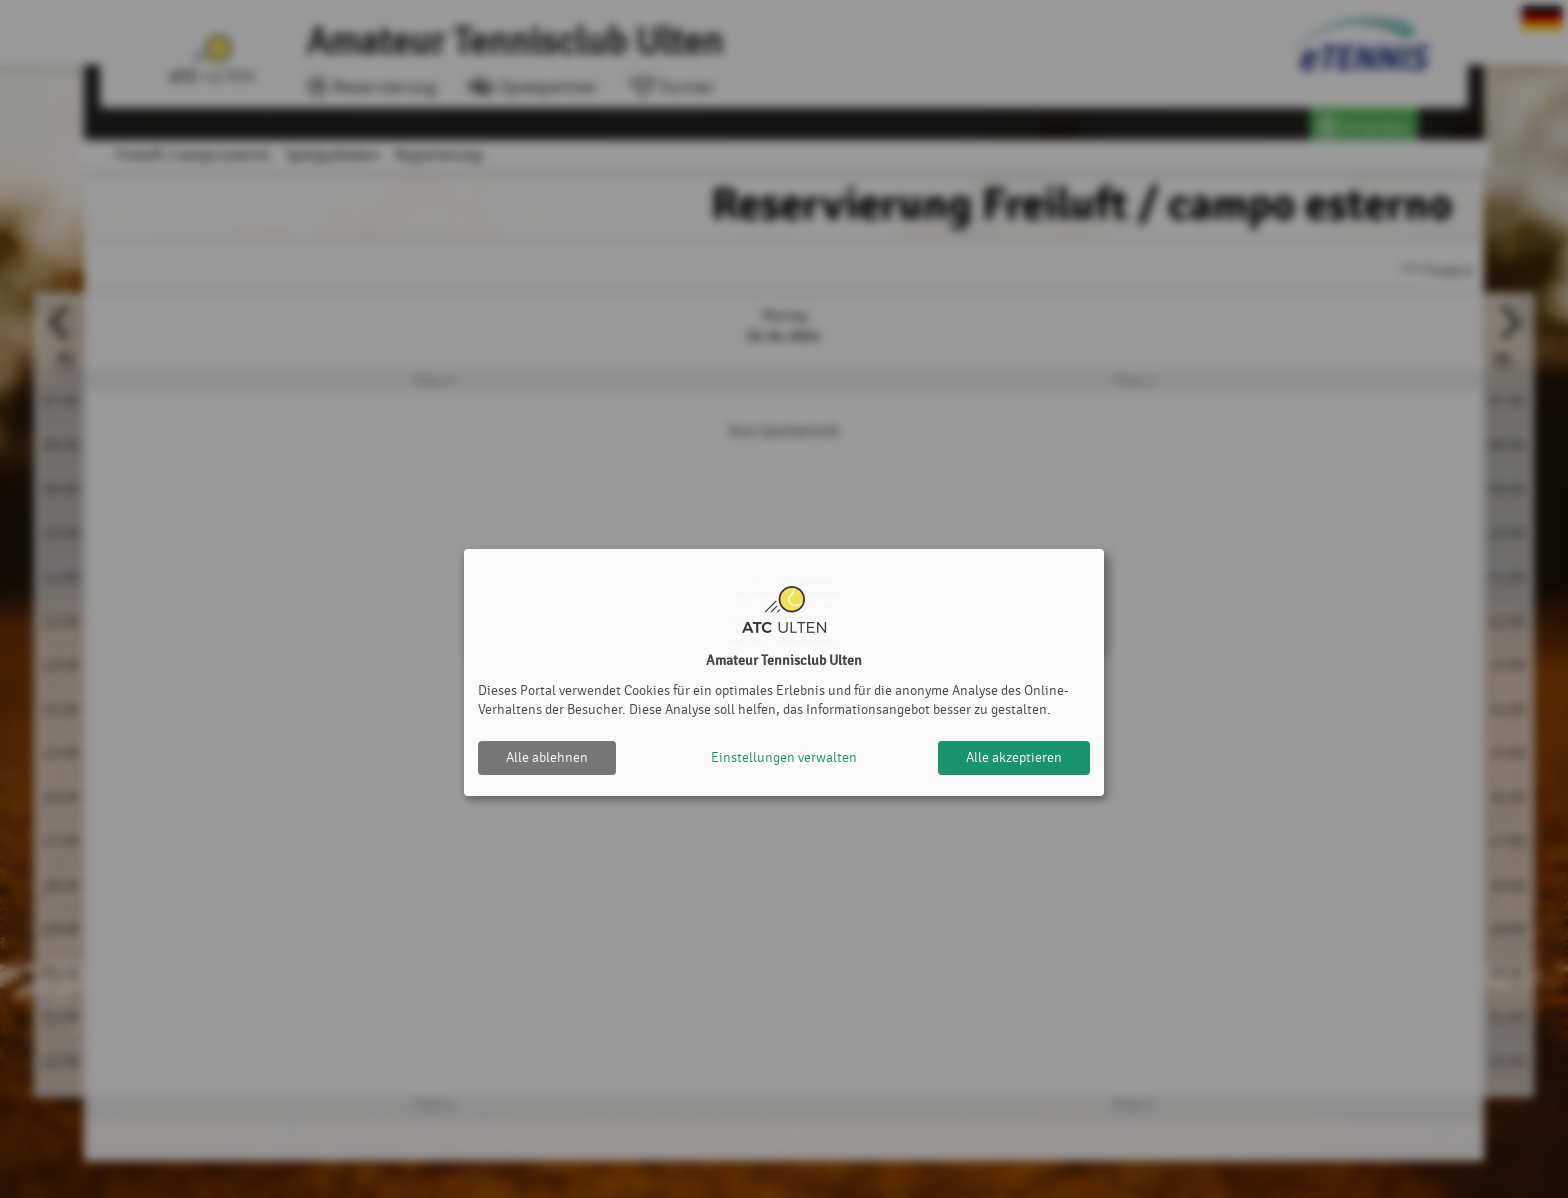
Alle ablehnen (547, 757)
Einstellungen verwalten (784, 757)
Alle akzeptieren (1014, 757)
